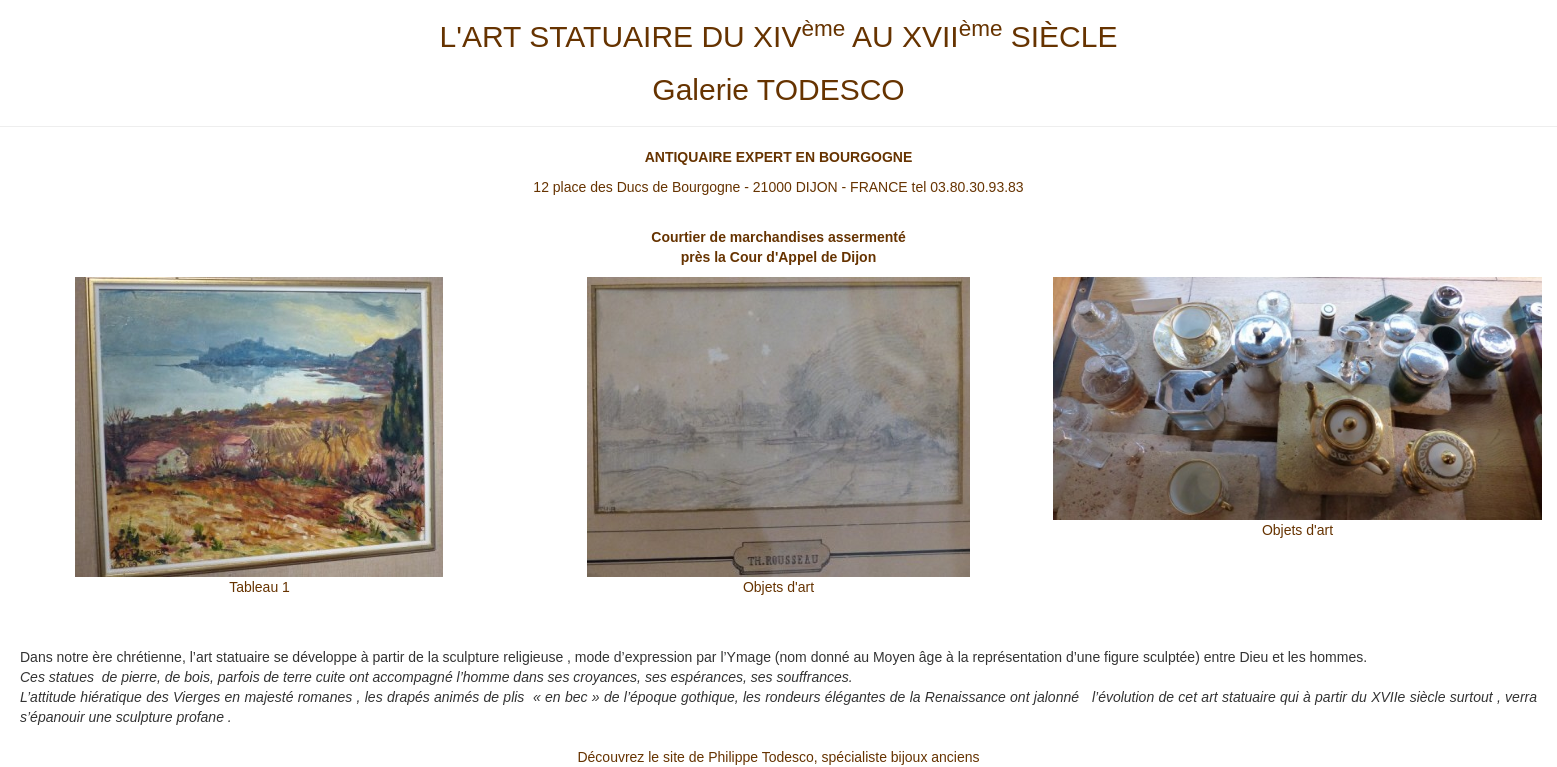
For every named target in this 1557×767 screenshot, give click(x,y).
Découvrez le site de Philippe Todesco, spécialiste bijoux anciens (778, 757)
